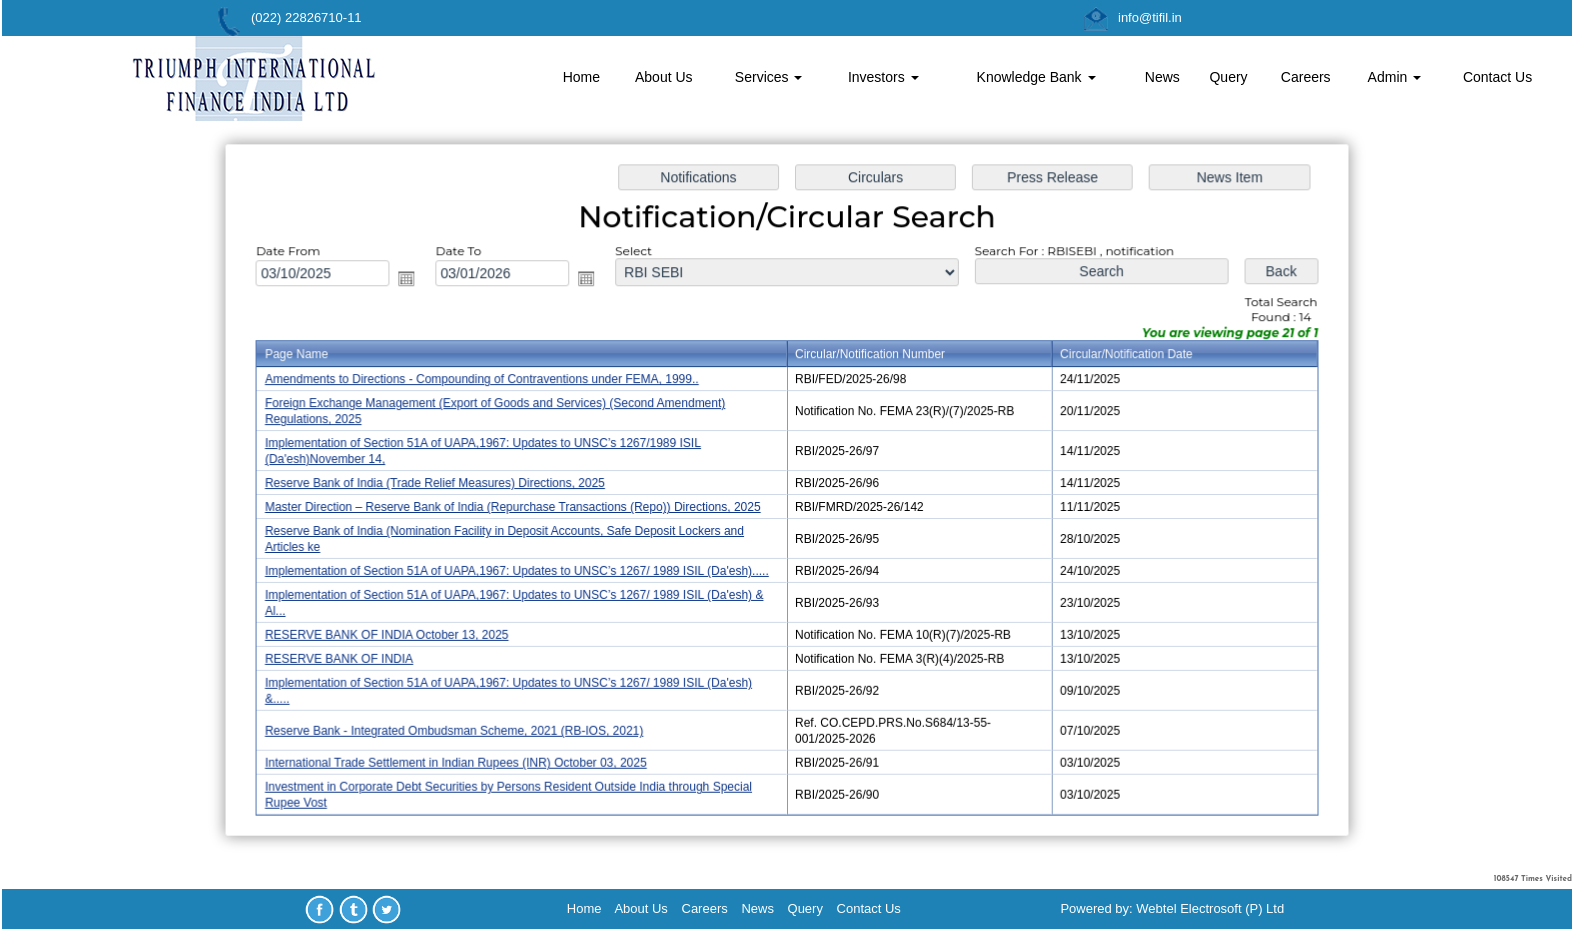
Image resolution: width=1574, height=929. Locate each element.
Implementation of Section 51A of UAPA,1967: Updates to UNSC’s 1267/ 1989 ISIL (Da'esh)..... (524, 570)
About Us (664, 77)
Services (769, 77)
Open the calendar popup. (416, 283)
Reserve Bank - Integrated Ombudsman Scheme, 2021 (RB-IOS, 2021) (463, 725)
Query (1228, 77)
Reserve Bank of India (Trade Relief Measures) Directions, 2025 (444, 484)
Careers (1306, 77)
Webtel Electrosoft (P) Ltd (1210, 908)
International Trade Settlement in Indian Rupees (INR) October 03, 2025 (465, 756)
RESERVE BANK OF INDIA (351, 655)
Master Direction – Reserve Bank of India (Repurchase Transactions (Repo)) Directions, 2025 (520, 507)
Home (581, 77)
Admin (1395, 77)
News (1162, 77)
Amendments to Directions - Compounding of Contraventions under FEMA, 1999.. (490, 383)
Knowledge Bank (1036, 77)
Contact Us (1497, 77)
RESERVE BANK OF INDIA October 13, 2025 (397, 632)
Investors (883, 77)
